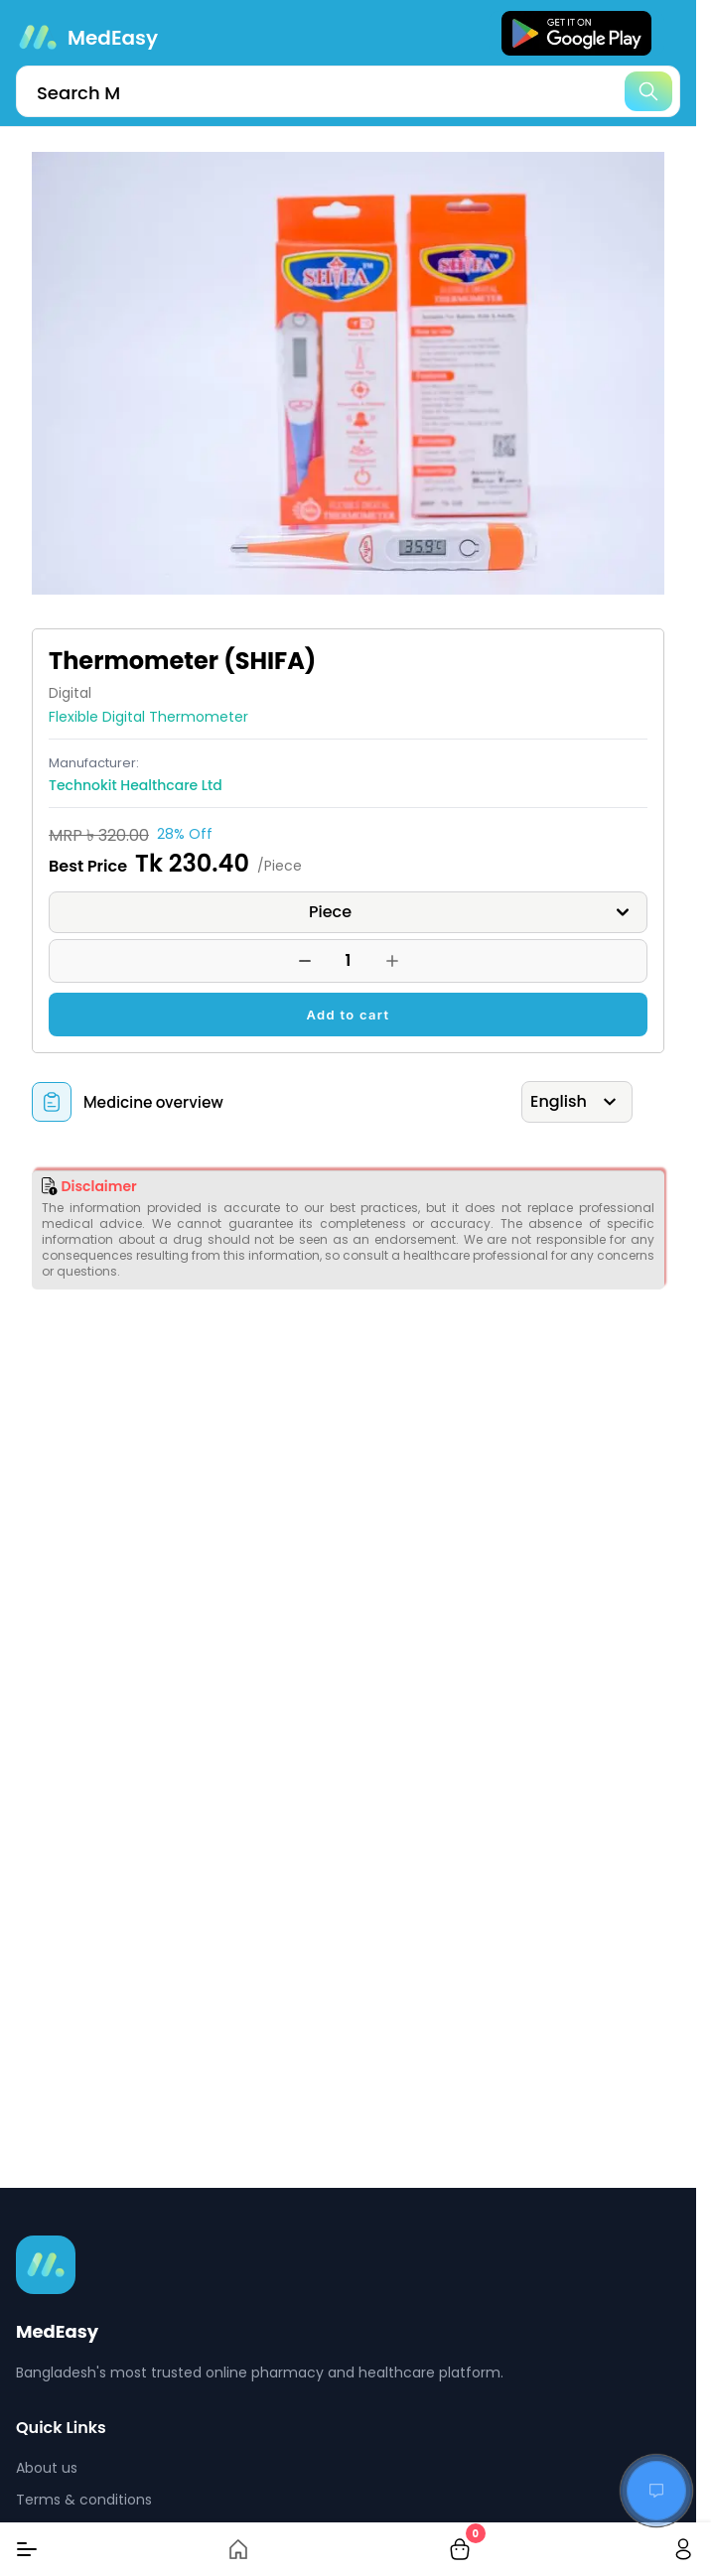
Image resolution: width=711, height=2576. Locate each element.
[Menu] (27, 2549)
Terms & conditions (84, 2499)
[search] (348, 91)
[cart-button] (460, 2549)
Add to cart (348, 1014)
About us (46, 2468)
